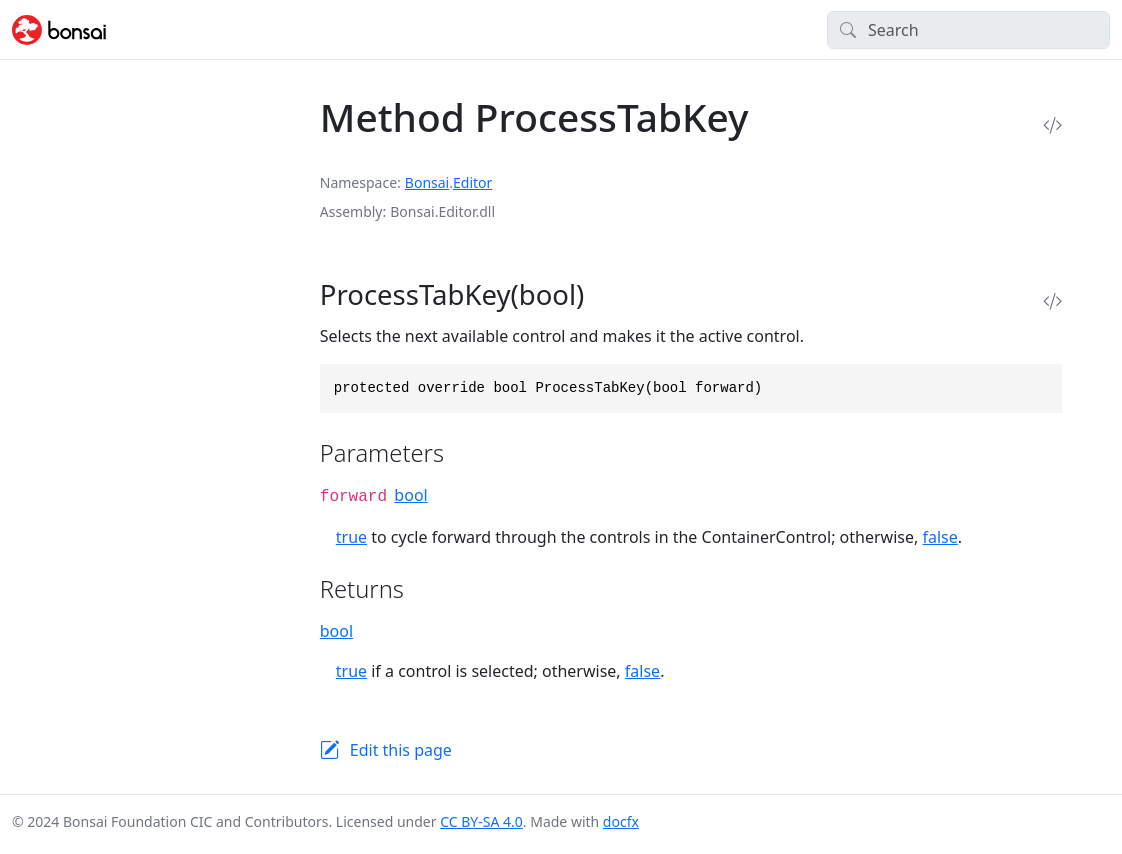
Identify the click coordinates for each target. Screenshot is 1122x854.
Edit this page (401, 750)
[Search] (968, 30)
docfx (621, 821)
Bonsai (427, 182)
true (351, 537)
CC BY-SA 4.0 (481, 821)
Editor (472, 182)
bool (410, 495)
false (939, 537)
